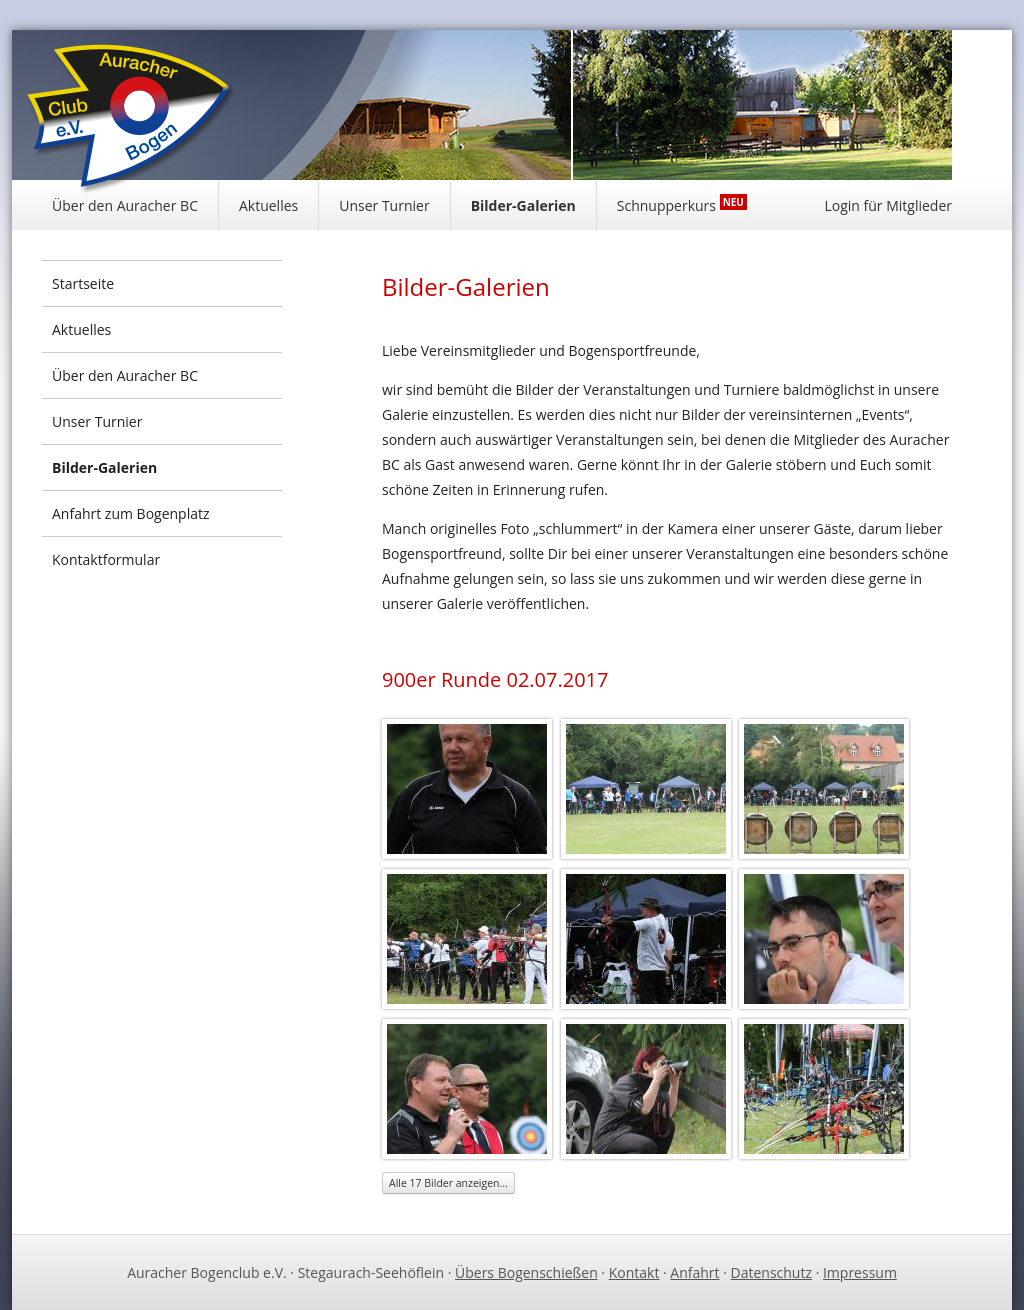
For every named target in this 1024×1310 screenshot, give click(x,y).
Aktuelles (268, 205)
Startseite (83, 283)
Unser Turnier (384, 205)
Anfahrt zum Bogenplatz (131, 513)
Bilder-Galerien (523, 205)
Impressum (860, 1272)
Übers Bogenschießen (526, 1272)
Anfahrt (694, 1272)
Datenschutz (771, 1272)
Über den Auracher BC (125, 205)
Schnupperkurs (682, 204)
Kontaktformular (106, 559)
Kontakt (634, 1272)
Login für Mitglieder (888, 205)
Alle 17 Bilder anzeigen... (448, 1183)
